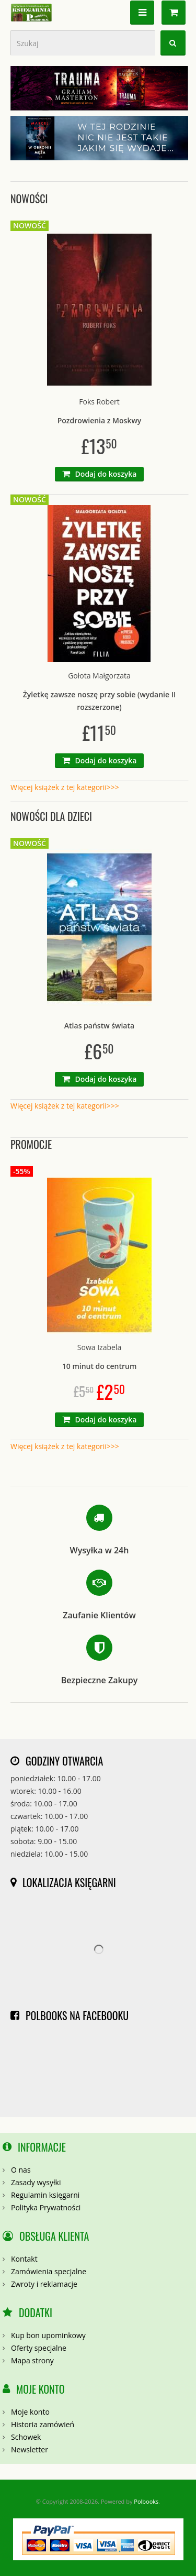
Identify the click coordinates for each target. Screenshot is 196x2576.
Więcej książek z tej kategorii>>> (64, 787)
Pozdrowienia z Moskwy (99, 420)
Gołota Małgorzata (99, 676)
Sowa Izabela (99, 1347)
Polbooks (146, 2501)
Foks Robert (99, 402)
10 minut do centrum (99, 1366)
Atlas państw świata (99, 1026)
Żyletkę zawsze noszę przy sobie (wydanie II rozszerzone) (99, 700)
